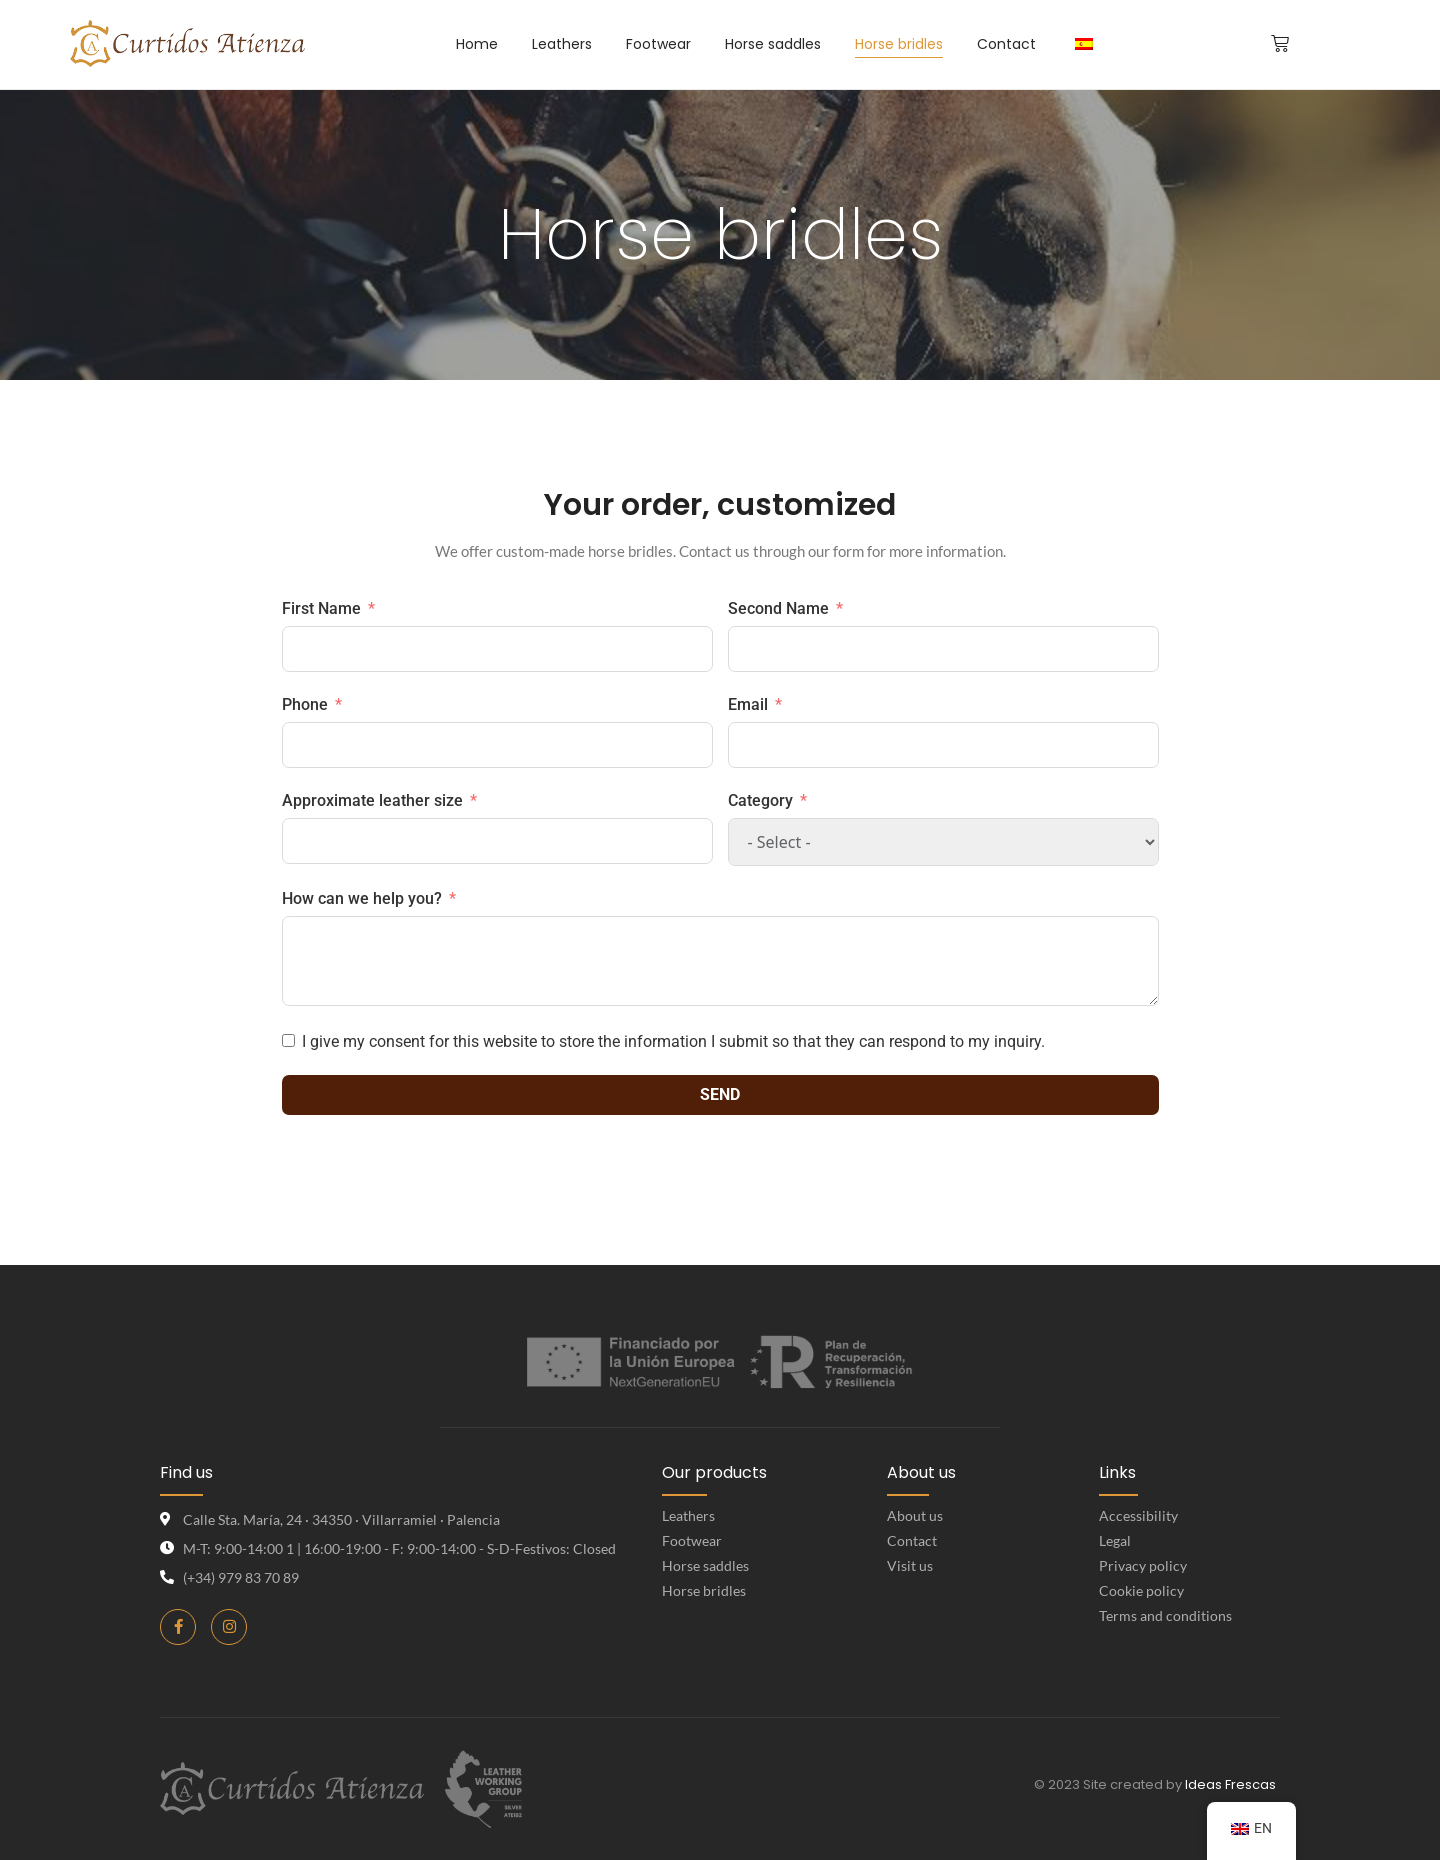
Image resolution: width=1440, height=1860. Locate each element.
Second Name (778, 608)
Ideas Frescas (1230, 1784)
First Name (321, 608)
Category (760, 800)
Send (720, 1094)
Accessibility (1138, 1515)
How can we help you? (362, 898)
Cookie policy (1141, 1590)
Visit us (910, 1565)
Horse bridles (704, 1590)
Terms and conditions (1165, 1615)
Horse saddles (705, 1565)
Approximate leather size (372, 800)
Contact (912, 1540)
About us (915, 1515)
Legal (1115, 1540)
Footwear (692, 1540)
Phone (305, 704)
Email (748, 704)
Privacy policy (1143, 1565)
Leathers (688, 1515)
